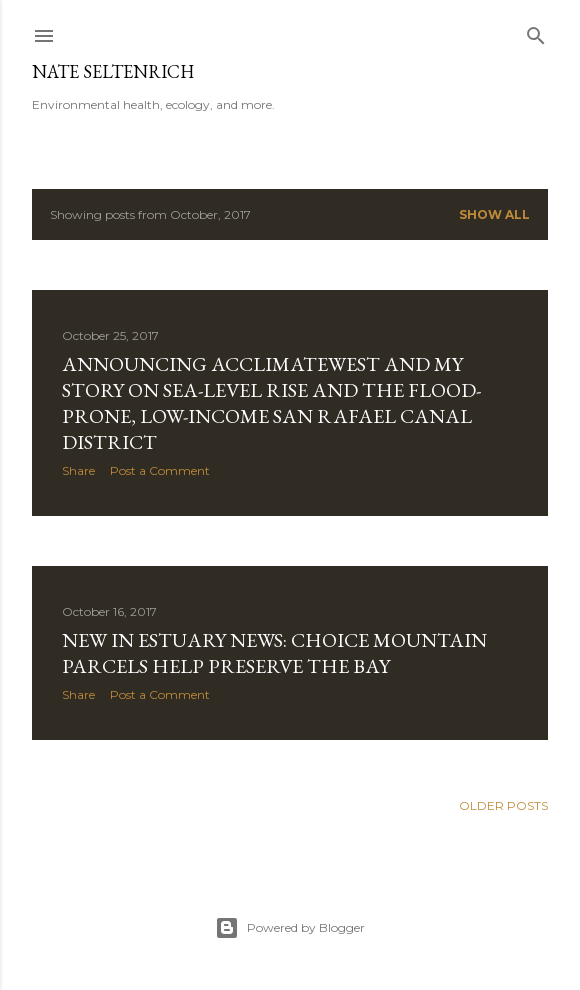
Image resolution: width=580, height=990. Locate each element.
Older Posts (503, 805)
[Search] (536, 31)
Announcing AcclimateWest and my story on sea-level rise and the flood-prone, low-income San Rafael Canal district (271, 403)
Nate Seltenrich (113, 71)
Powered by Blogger (290, 928)
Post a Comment (160, 470)
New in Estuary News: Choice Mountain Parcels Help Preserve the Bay (274, 653)
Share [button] (78, 470)
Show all (494, 214)
